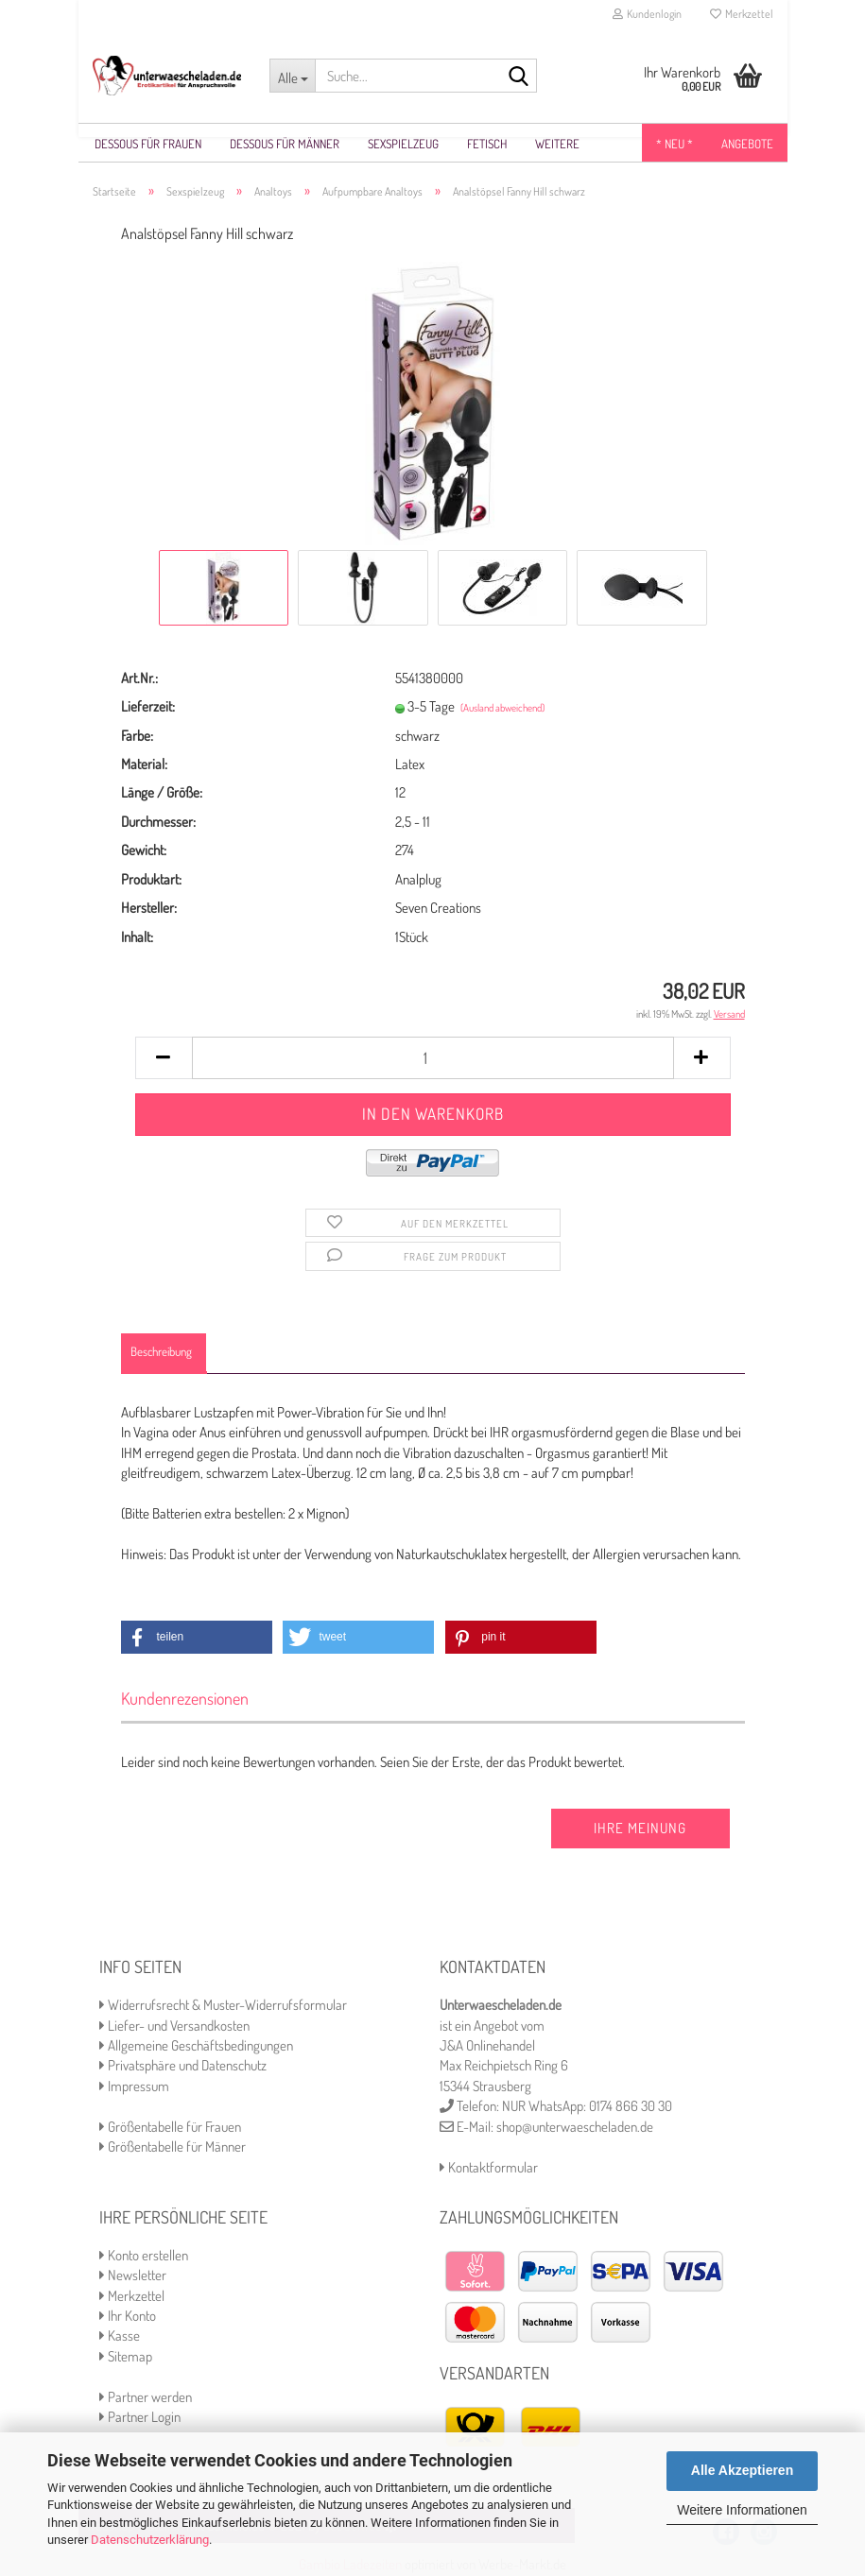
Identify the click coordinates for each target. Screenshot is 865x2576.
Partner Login (140, 2418)
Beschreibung (161, 1352)
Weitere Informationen (741, 2509)
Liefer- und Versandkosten (174, 2026)
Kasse (119, 2336)
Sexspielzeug (403, 143)
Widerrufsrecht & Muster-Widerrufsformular (223, 2006)
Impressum (134, 2087)
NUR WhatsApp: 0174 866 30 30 (587, 2107)
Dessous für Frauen (148, 143)
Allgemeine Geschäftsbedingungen (196, 2046)
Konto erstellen (143, 2256)
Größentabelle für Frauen (170, 2128)
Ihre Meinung (640, 1829)
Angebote (747, 143)
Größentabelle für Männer (172, 2147)
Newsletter (132, 2276)
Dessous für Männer (284, 143)
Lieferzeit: (148, 707)
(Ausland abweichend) (502, 708)
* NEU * (674, 143)
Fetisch (487, 143)
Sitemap (125, 2357)
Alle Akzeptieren (742, 2470)
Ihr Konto (127, 2317)
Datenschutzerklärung (150, 2540)
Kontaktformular (489, 2168)
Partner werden (145, 2398)
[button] (196, 1638)
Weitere (557, 143)
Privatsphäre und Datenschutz (183, 2066)
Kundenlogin (647, 14)
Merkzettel (741, 14)
